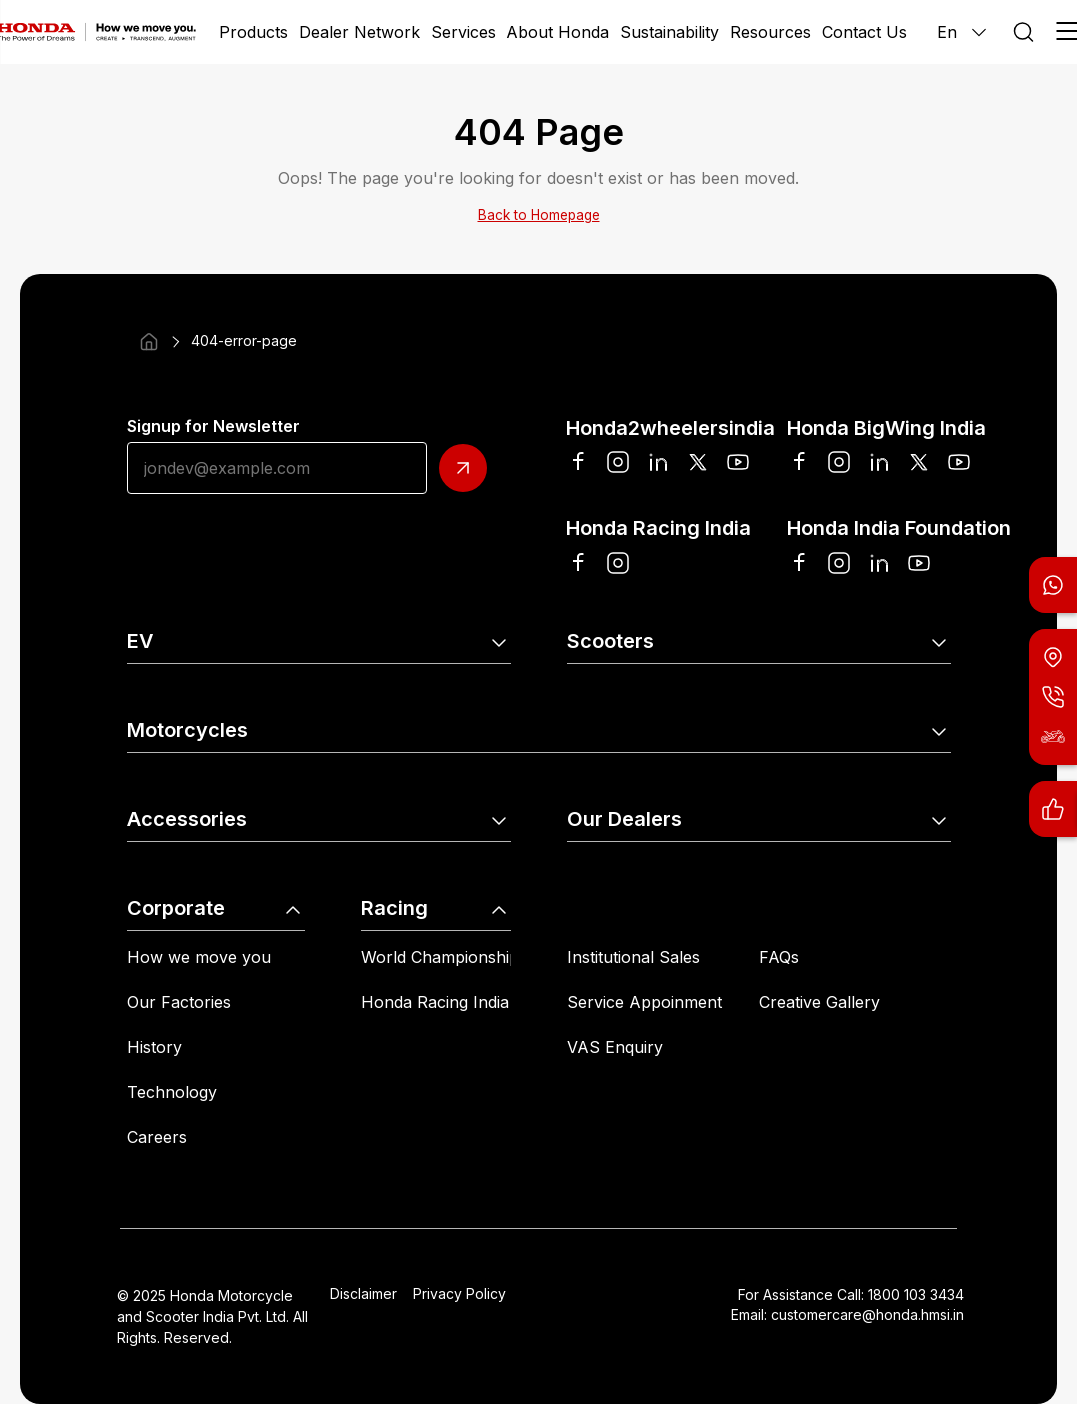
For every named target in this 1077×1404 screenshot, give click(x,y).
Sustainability (669, 32)
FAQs (779, 957)
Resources (770, 32)
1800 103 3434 (916, 1294)
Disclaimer (363, 1293)
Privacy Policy (459, 1293)
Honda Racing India (435, 1002)
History (154, 1047)
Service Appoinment (644, 1002)
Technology (172, 1092)
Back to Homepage (539, 215)
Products (253, 32)
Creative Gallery (819, 1002)
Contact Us (864, 32)
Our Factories (179, 1002)
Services (463, 32)
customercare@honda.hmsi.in (867, 1314)
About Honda (557, 32)
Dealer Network (359, 32)
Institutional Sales (633, 957)
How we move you (199, 957)
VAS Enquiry (615, 1047)
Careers (157, 1137)
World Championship (440, 957)
